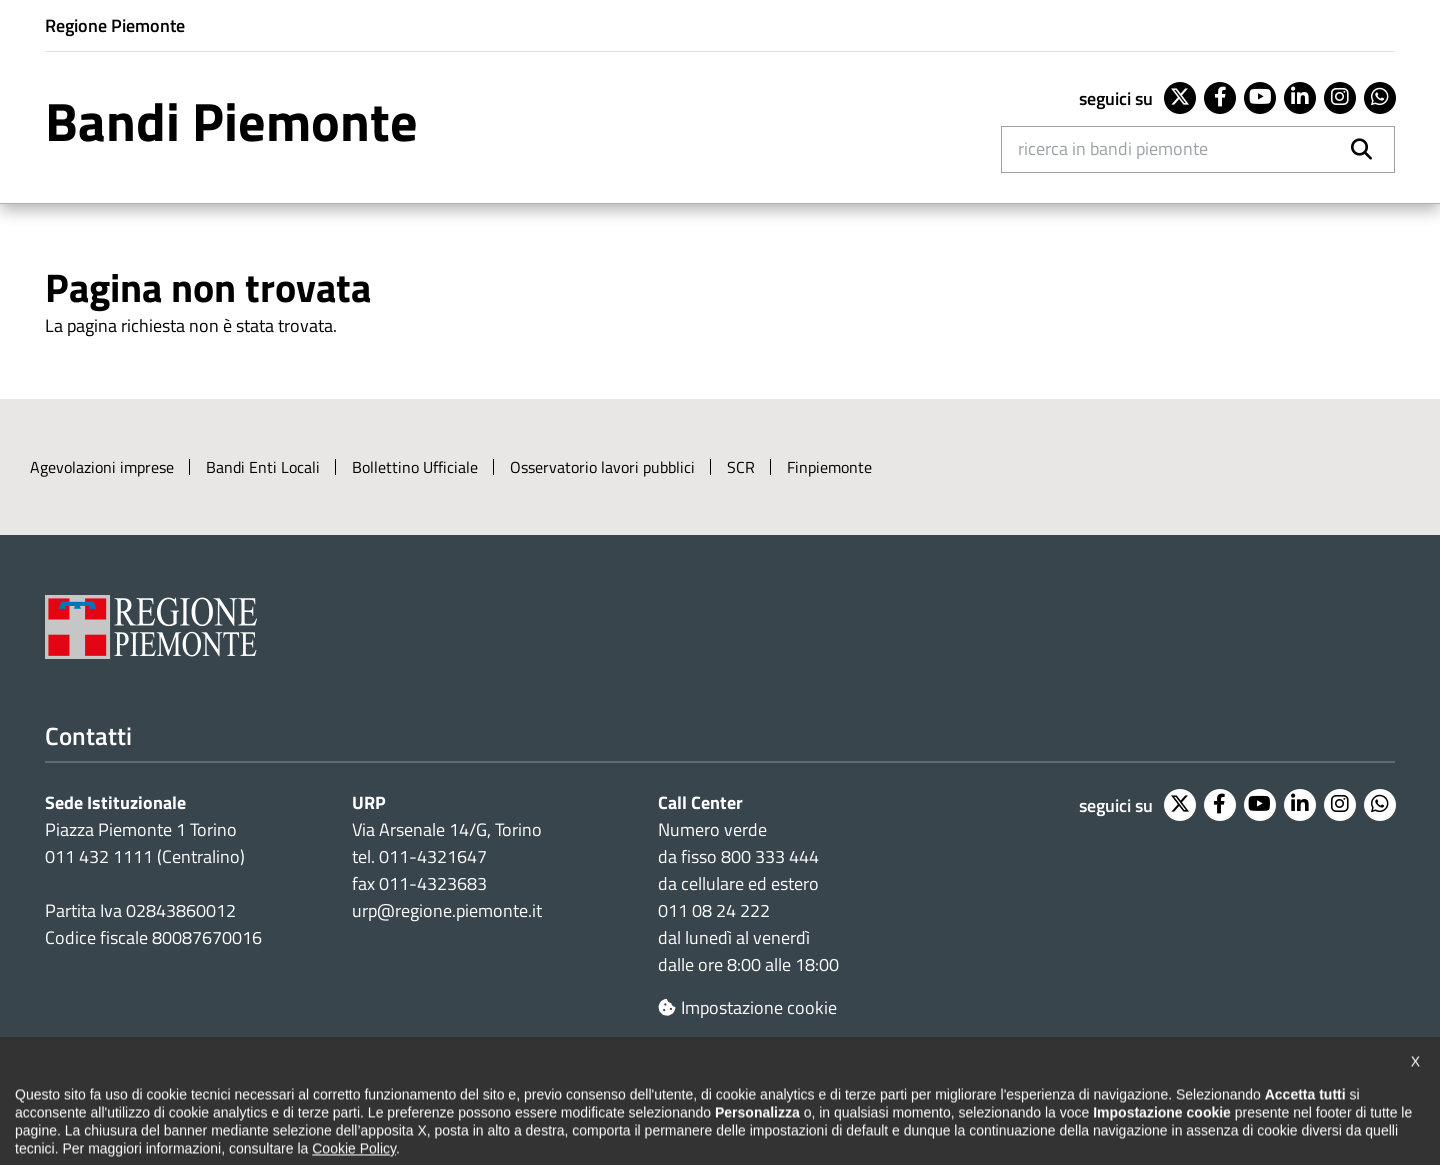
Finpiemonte (829, 467)
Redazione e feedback (757, 1097)
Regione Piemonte (115, 25)
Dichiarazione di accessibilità (142, 1097)
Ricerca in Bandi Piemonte (1113, 148)
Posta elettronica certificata (956, 1097)
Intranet (1111, 1097)
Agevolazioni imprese (102, 467)
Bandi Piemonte (231, 121)
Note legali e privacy (340, 1097)
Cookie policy (485, 1097)
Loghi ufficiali (606, 1097)
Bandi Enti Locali (263, 467)
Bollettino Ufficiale (415, 467)
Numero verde (712, 829)
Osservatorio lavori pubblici (602, 467)
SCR (741, 467)
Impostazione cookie (747, 1007)
